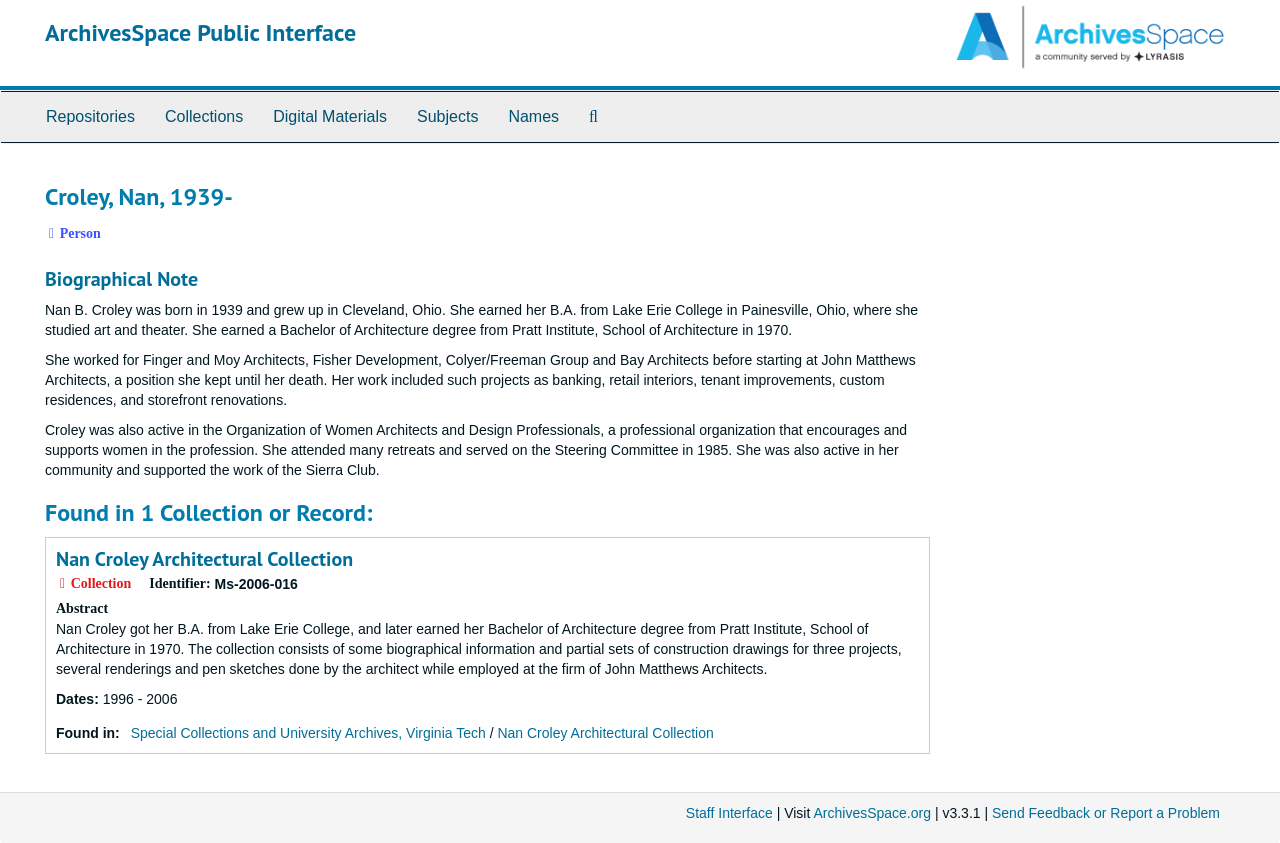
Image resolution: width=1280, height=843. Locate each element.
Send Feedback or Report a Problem (1106, 813)
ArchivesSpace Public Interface (200, 32)
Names (533, 116)
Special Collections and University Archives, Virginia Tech (308, 733)
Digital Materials (330, 116)
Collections (204, 116)
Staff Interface (729, 813)
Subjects (447, 116)
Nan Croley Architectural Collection (204, 559)
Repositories (90, 116)
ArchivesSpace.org (872, 813)
